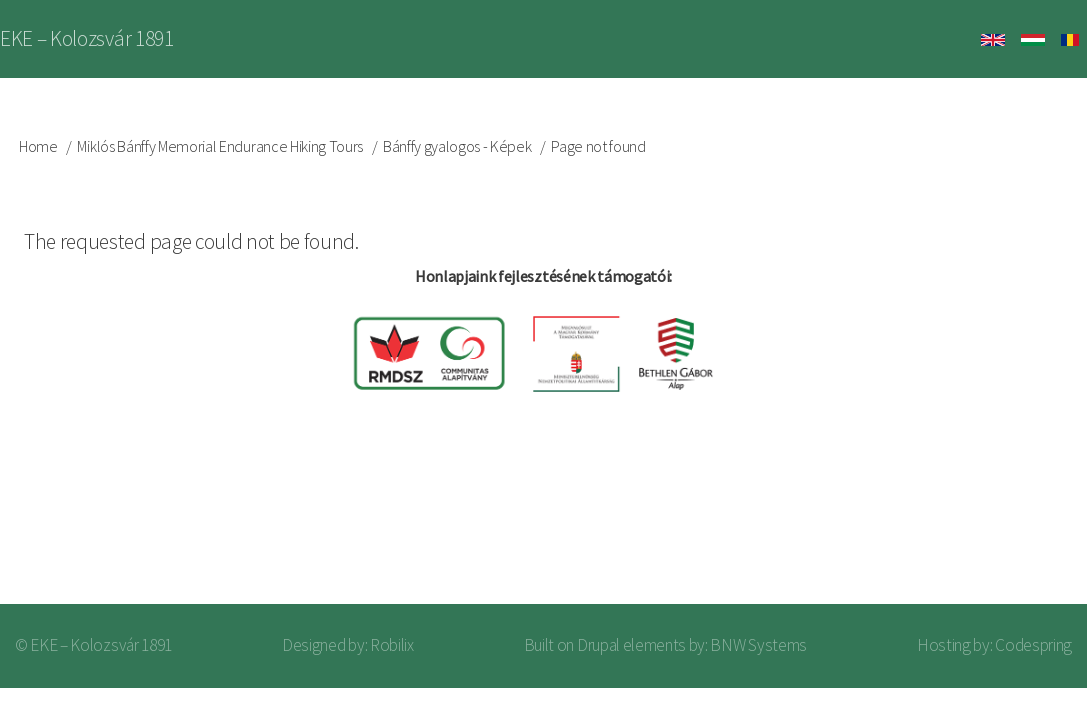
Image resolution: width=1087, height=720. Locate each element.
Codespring (1033, 645)
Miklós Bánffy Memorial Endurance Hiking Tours (220, 146)
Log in (1016, 524)
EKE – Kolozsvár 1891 (87, 38)
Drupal (598, 645)
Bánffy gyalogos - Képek (457, 146)
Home (38, 146)
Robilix (392, 645)
